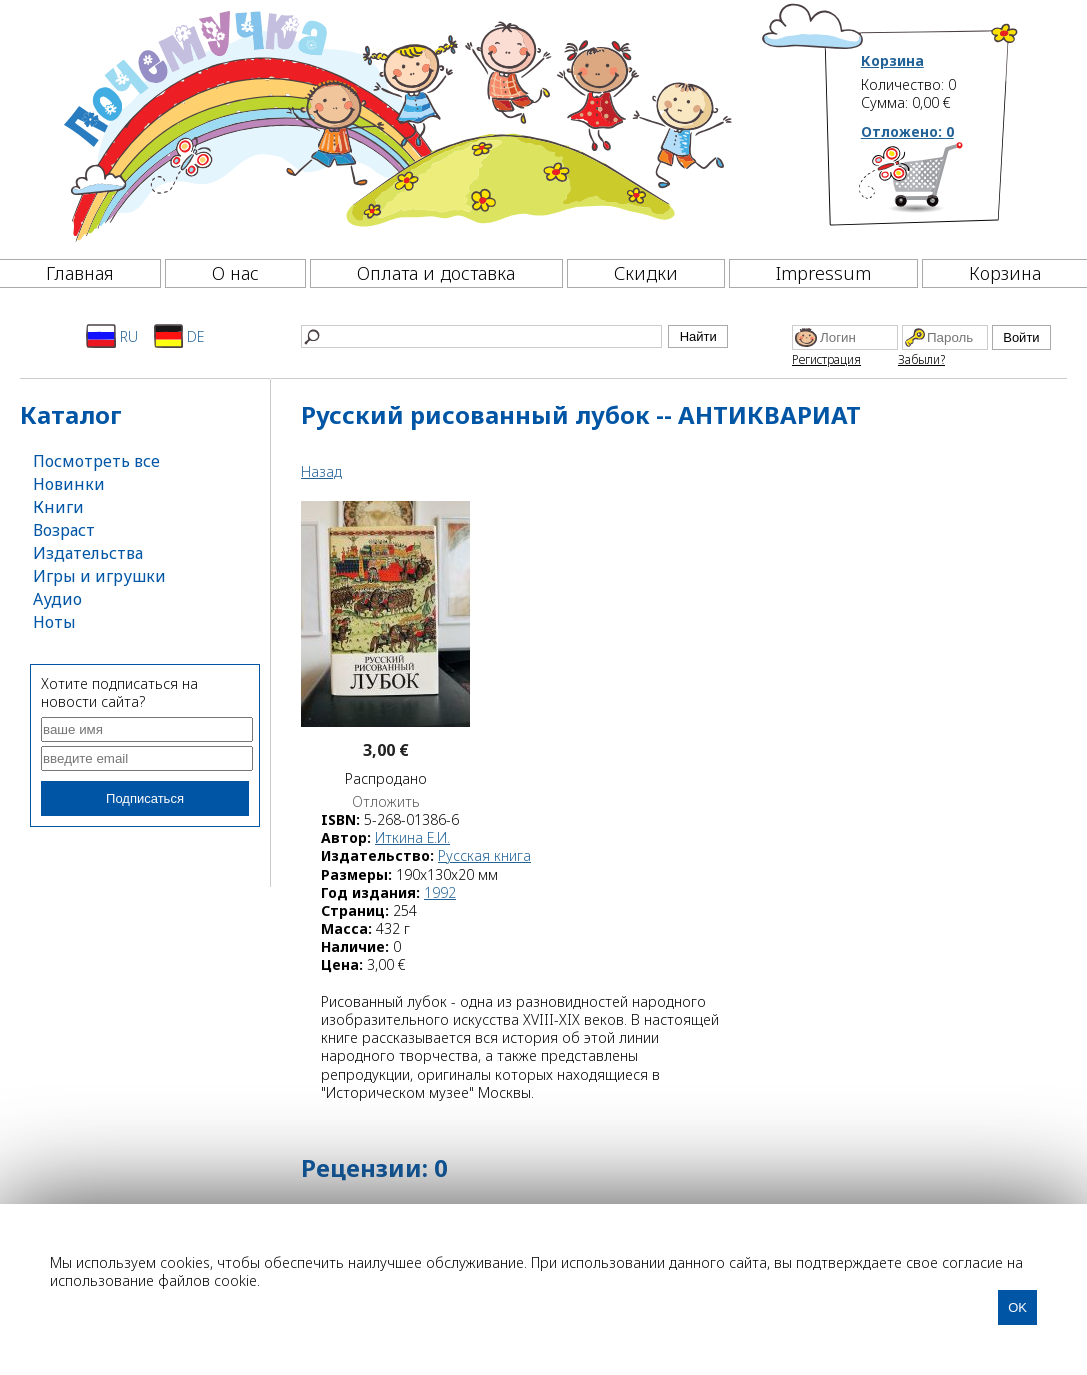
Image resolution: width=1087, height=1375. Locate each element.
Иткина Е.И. (412, 837)
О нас (235, 273)
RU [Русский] (112, 336)
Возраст (64, 530)
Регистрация (826, 359)
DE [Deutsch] (179, 336)
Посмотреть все (96, 461)
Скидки (646, 273)
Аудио (57, 599)
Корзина (892, 61)
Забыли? (921, 359)
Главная (80, 273)
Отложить (386, 802)
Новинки (69, 484)
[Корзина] (940, 185)
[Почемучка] (395, 124)
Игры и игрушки (99, 576)
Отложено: (907, 131)
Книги (58, 507)
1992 (440, 892)
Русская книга (484, 855)
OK (1017, 1307)
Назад (321, 471)
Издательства (88, 553)
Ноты (54, 622)
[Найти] (481, 336)
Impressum (823, 273)
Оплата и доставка (436, 273)
